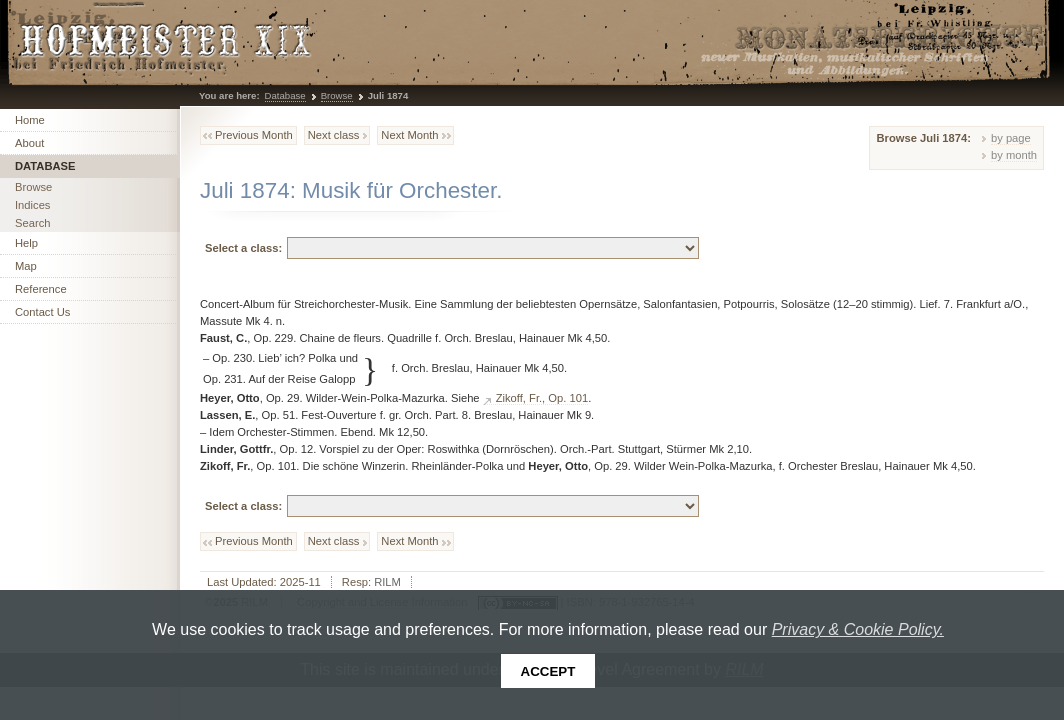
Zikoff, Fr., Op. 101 (542, 398)
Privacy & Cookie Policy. (858, 629)
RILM (387, 582)
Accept (548, 671)
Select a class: (243, 248)
